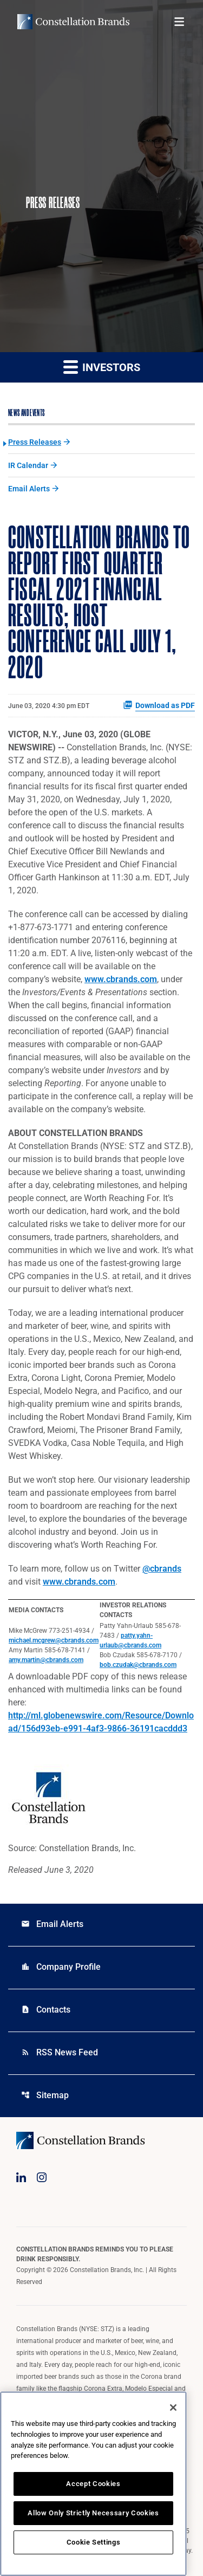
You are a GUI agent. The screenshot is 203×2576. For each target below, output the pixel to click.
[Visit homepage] (73, 21)
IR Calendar (28, 465)
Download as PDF (159, 705)
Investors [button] (101, 366)
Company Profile (61, 1967)
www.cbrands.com (120, 979)
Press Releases (34, 442)
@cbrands (161, 1568)
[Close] (173, 2407)
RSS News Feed (59, 2052)
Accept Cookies (93, 2484)
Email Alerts (29, 488)
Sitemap (45, 2095)
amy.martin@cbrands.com (46, 1660)
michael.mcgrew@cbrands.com (54, 1640)
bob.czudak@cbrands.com (138, 1665)
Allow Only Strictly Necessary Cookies (93, 2513)
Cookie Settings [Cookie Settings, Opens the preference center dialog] (94, 2542)
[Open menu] (179, 21)
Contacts (45, 2009)
